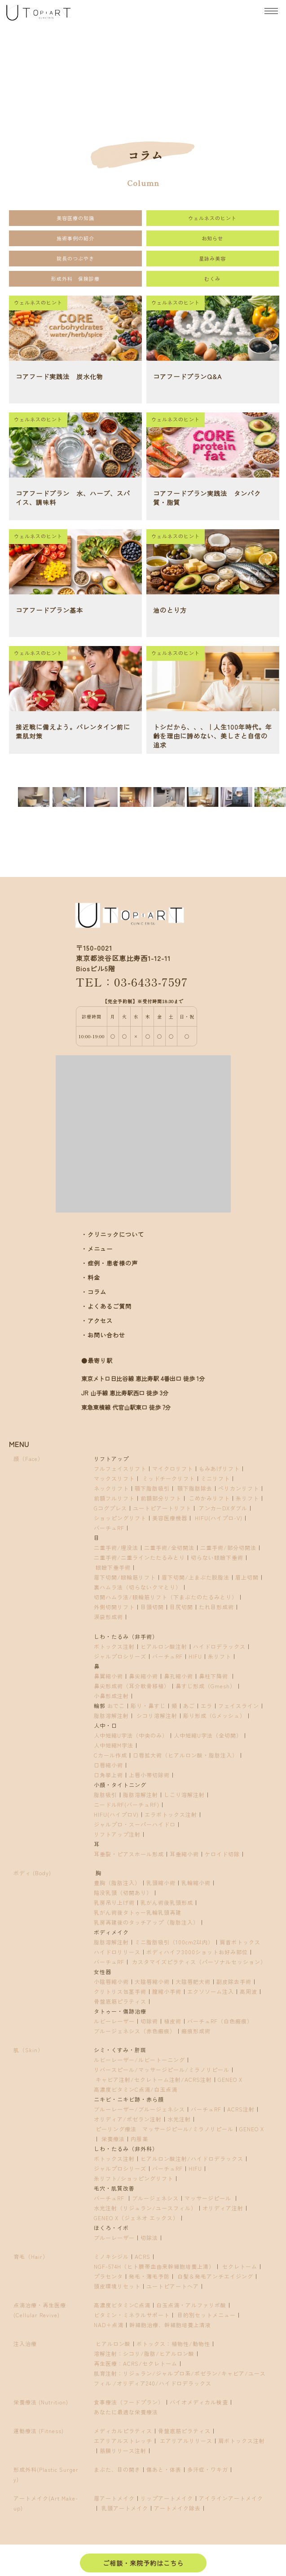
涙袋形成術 (108, 1616)
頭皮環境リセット (117, 2286)
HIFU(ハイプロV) (116, 1814)
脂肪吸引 (105, 1794)
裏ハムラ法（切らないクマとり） (137, 1587)
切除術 (149, 2021)
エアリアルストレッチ (123, 2440)
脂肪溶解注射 (111, 1715)
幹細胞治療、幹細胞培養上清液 (170, 2324)
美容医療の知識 (75, 217)
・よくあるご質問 (106, 1306)
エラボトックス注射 (171, 1814)
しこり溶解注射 (184, 1794)
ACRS (142, 2256)
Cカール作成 (110, 1755)
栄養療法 (113, 2138)
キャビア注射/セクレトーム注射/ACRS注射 (154, 2079)
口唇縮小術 (108, 1765)
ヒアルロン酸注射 (164, 1646)
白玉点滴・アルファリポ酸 (191, 2305)
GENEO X (230, 2079)
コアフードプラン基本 (49, 610)
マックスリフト (114, 1478)
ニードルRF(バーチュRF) (126, 1804)
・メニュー (97, 1248)
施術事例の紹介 (75, 238)
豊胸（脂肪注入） (117, 1882)
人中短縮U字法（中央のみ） (131, 1735)
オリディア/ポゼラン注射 (128, 2119)
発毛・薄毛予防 (149, 2276)
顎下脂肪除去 (194, 1488)
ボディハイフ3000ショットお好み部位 (197, 1952)
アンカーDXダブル (223, 1508)
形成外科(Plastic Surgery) (46, 2474)
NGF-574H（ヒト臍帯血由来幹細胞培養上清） (154, 2266)
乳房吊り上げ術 (114, 1902)
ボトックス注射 (114, 1646)
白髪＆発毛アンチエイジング (215, 2276)
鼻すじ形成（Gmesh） (206, 1686)
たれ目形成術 (216, 1607)
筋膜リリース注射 (123, 2450)
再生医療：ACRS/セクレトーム (135, 2363)
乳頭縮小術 (161, 1882)
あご (189, 1705)
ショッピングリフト (120, 1518)
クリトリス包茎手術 (120, 1991)
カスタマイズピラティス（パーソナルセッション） (199, 1961)
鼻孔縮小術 (178, 1676)
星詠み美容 (212, 258)
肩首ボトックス (240, 1942)
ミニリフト (215, 1478)
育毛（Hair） (30, 2256)
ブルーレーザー (114, 2237)
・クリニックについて (112, 1234)
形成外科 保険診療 (75, 278)
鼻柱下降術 (213, 1676)
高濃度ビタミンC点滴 (122, 2305)
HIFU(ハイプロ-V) (218, 1518)
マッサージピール (209, 2198)
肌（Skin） (28, 2050)
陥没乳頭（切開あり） (123, 1892)
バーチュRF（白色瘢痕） (220, 2021)
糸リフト (247, 1498)
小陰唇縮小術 (111, 1981)
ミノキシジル (111, 2256)
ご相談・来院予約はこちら (143, 2562)
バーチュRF (109, 1527)
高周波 (248, 1991)
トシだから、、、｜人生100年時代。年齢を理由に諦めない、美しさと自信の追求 (212, 735)
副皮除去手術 (233, 1981)
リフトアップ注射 (117, 1834)
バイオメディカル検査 (199, 2402)
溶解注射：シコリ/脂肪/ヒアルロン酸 (144, 2353)
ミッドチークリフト (168, 1478)
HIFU (195, 1656)
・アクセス (97, 1320)
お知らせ (212, 238)
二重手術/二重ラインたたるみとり (139, 1557)
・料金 (90, 1277)
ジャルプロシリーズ (120, 1656)
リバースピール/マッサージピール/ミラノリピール (161, 2069)
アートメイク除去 (177, 2508)
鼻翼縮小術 (108, 1676)
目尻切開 (181, 1607)
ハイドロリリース (117, 1952)
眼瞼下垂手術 (112, 1567)
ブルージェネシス (155, 2198)
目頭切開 (152, 1607)
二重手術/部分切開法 (228, 1547)
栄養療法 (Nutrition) (40, 2402)
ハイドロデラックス (219, 1646)
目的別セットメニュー (206, 2315)
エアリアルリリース (186, 2440)
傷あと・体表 (163, 2469)
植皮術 (172, 2021)
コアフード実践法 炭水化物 (59, 376)
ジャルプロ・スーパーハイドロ (135, 1824)
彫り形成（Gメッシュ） (214, 1715)
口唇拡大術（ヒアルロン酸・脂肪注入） (185, 1755)
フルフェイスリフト (120, 1468)
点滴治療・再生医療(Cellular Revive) (39, 2310)
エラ (206, 1705)
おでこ (116, 1705)
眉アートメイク (114, 2498)
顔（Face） (28, 1458)
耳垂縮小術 (184, 1854)
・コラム (93, 1292)
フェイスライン (238, 1705)
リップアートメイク (167, 2498)
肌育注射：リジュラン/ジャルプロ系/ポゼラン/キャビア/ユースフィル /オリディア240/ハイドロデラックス (180, 2378)
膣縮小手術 (166, 1991)
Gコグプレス (110, 1508)
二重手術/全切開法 (169, 1547)
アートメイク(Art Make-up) (45, 2503)
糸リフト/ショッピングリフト (133, 2178)
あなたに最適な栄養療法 (126, 2412)
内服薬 (139, 2138)
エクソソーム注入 (210, 1991)
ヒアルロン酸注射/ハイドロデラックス (192, 2158)
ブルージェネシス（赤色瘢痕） (135, 2031)
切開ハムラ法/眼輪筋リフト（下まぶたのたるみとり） (166, 1597)
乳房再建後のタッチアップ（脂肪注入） (146, 1922)
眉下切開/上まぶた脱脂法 (195, 1577)
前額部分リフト (161, 1498)
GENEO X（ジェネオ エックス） (136, 2218)
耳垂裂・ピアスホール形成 (129, 1854)
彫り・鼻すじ (148, 1705)
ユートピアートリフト (162, 1508)
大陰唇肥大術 (193, 1981)
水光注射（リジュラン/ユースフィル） (145, 2208)
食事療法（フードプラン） (129, 2402)
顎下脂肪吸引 (152, 1488)
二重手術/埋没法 (116, 1547)
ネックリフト (111, 1488)
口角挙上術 (108, 1775)
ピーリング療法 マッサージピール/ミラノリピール (164, 2129)
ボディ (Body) (32, 1873)
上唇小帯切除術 (149, 1775)
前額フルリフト (114, 1498)
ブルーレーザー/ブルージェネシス (139, 2109)
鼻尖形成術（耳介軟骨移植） (132, 1686)
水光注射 (179, 2119)
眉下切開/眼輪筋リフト (125, 1577)
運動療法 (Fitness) (38, 2430)
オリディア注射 (222, 2208)
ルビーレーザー (114, 2021)
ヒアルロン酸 (112, 2343)
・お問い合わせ (103, 1335)
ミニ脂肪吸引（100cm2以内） (174, 1942)
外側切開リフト (114, 1607)
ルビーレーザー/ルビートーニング (139, 2059)
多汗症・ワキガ (207, 2469)
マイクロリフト (172, 1468)
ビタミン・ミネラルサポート (132, 2315)
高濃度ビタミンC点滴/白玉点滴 (135, 2089)
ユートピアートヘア (172, 2286)
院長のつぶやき (75, 258)
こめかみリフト (209, 1498)
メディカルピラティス (123, 2430)
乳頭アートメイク (124, 2508)
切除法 (149, 2237)
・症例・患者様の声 (109, 1263)
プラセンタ (108, 2276)
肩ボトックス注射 (241, 2440)
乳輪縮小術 (196, 1882)
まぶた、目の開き (117, 2469)
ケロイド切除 (222, 1854)
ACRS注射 (241, 2109)
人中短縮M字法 (113, 1745)
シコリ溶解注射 (156, 1715)
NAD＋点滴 (108, 2324)
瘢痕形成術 (196, 2031)
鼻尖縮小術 (143, 1676)
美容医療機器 (169, 1518)
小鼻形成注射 (111, 1696)
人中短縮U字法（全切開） (208, 1735)
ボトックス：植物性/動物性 (173, 2343)
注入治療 (25, 2343)
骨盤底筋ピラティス (120, 2001)
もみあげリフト (219, 1468)
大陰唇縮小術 (152, 1981)
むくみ (212, 278)
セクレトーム (239, 2266)
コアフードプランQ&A (187, 376)
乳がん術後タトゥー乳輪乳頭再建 (137, 1912)
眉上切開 (247, 1577)
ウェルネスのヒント (212, 217)
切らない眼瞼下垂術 (217, 1557)
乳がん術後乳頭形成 (167, 1902)
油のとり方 (170, 610)
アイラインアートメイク (231, 2498)
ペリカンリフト (238, 1488)
